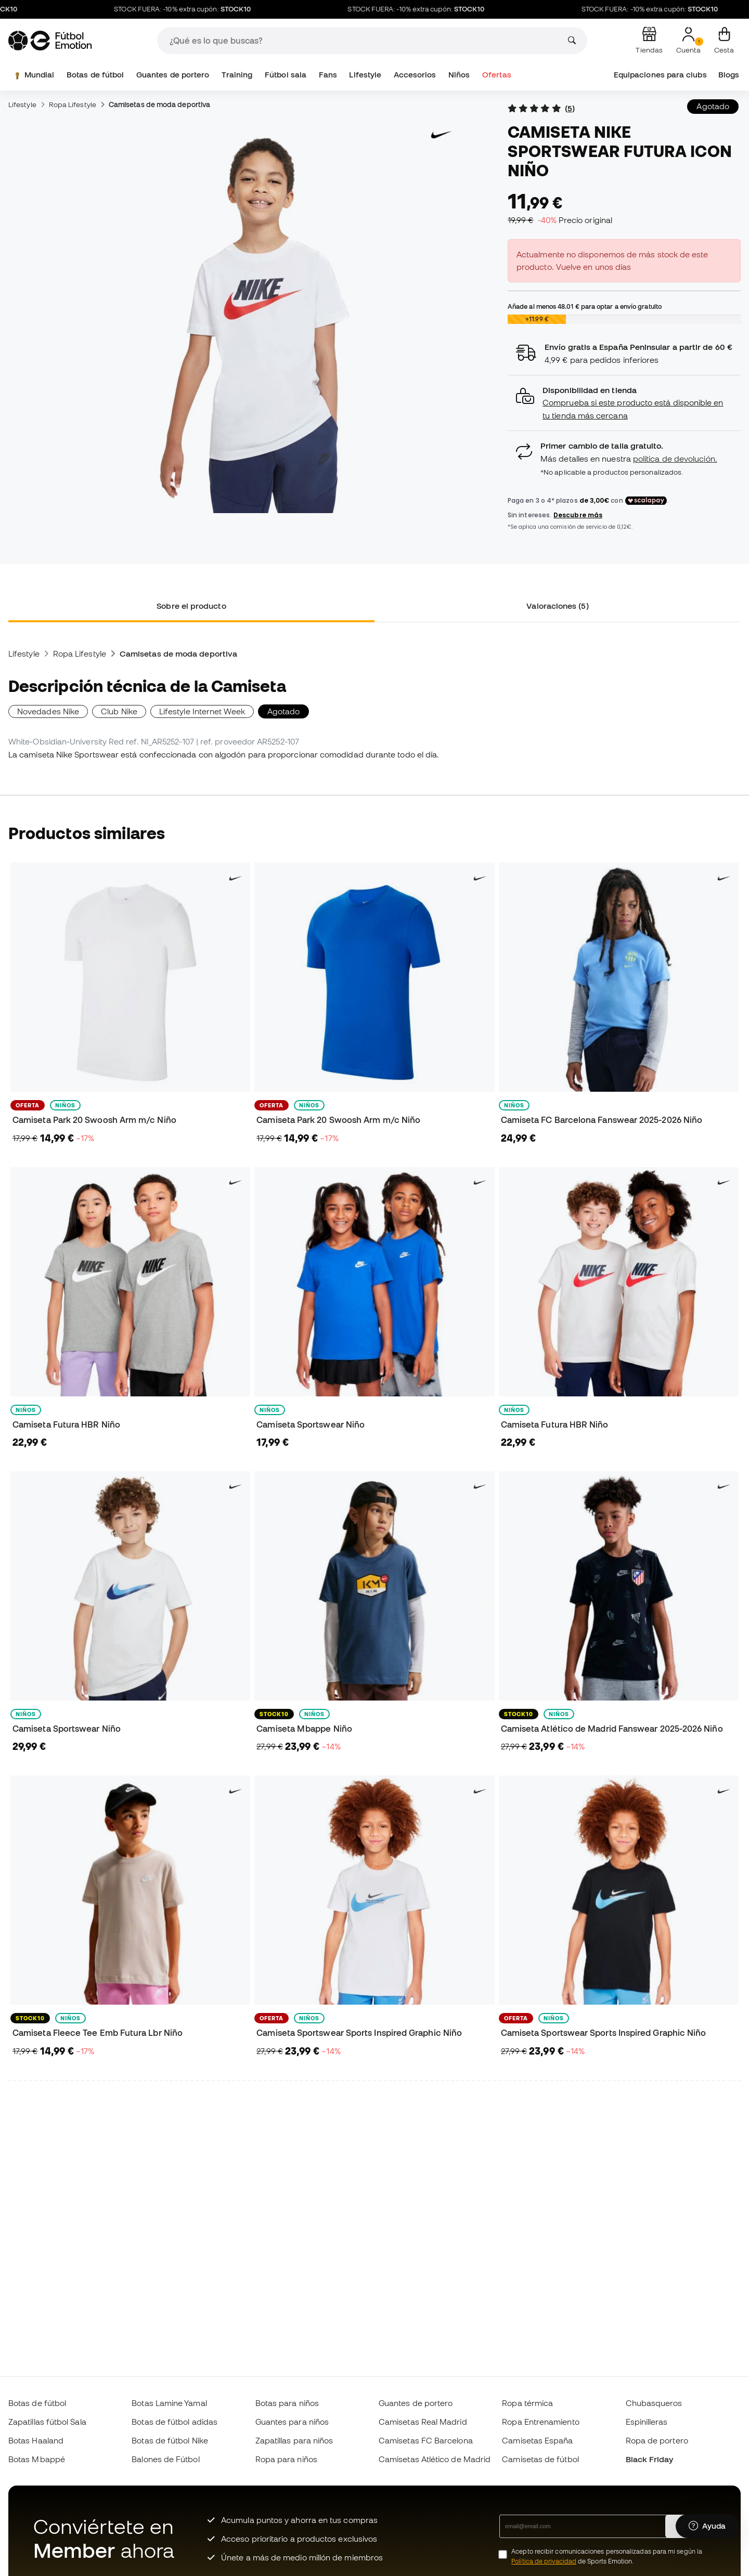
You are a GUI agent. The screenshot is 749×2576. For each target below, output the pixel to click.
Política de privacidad (543, 2561)
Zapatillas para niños (294, 2440)
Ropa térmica (527, 2403)
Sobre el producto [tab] (191, 605)
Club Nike (119, 711)
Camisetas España (537, 2440)
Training (237, 74)
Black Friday (650, 2459)
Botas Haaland (35, 2440)
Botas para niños (287, 2403)
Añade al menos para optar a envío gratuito (585, 306)
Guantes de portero (172, 74)
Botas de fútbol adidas (174, 2421)
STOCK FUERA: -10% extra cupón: (203, 9)
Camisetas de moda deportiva (159, 104)
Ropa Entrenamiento (540, 2421)
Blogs (728, 74)
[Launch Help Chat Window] (707, 2528)
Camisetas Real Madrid (423, 2421)
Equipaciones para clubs (660, 74)
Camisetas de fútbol (540, 2459)
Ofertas (496, 74)
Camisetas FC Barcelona (426, 2440)
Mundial (33, 75)
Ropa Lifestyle (72, 104)
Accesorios (415, 74)
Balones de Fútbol (165, 2459)
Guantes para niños (292, 2421)
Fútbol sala (285, 74)
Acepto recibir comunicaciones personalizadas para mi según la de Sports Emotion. (606, 2556)
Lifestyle (365, 74)
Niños (459, 74)
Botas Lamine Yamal (169, 2403)
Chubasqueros (654, 2403)
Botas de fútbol (95, 74)
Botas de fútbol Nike (170, 2440)
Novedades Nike (48, 711)
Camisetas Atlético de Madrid (434, 2459)
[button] (624, 403)
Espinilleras (647, 2421)
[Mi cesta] (724, 40)
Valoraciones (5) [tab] (557, 605)
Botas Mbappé (36, 2459)
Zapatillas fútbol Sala (47, 2421)
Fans (328, 74)
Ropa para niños (286, 2459)
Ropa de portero (657, 2440)
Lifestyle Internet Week (202, 711)
